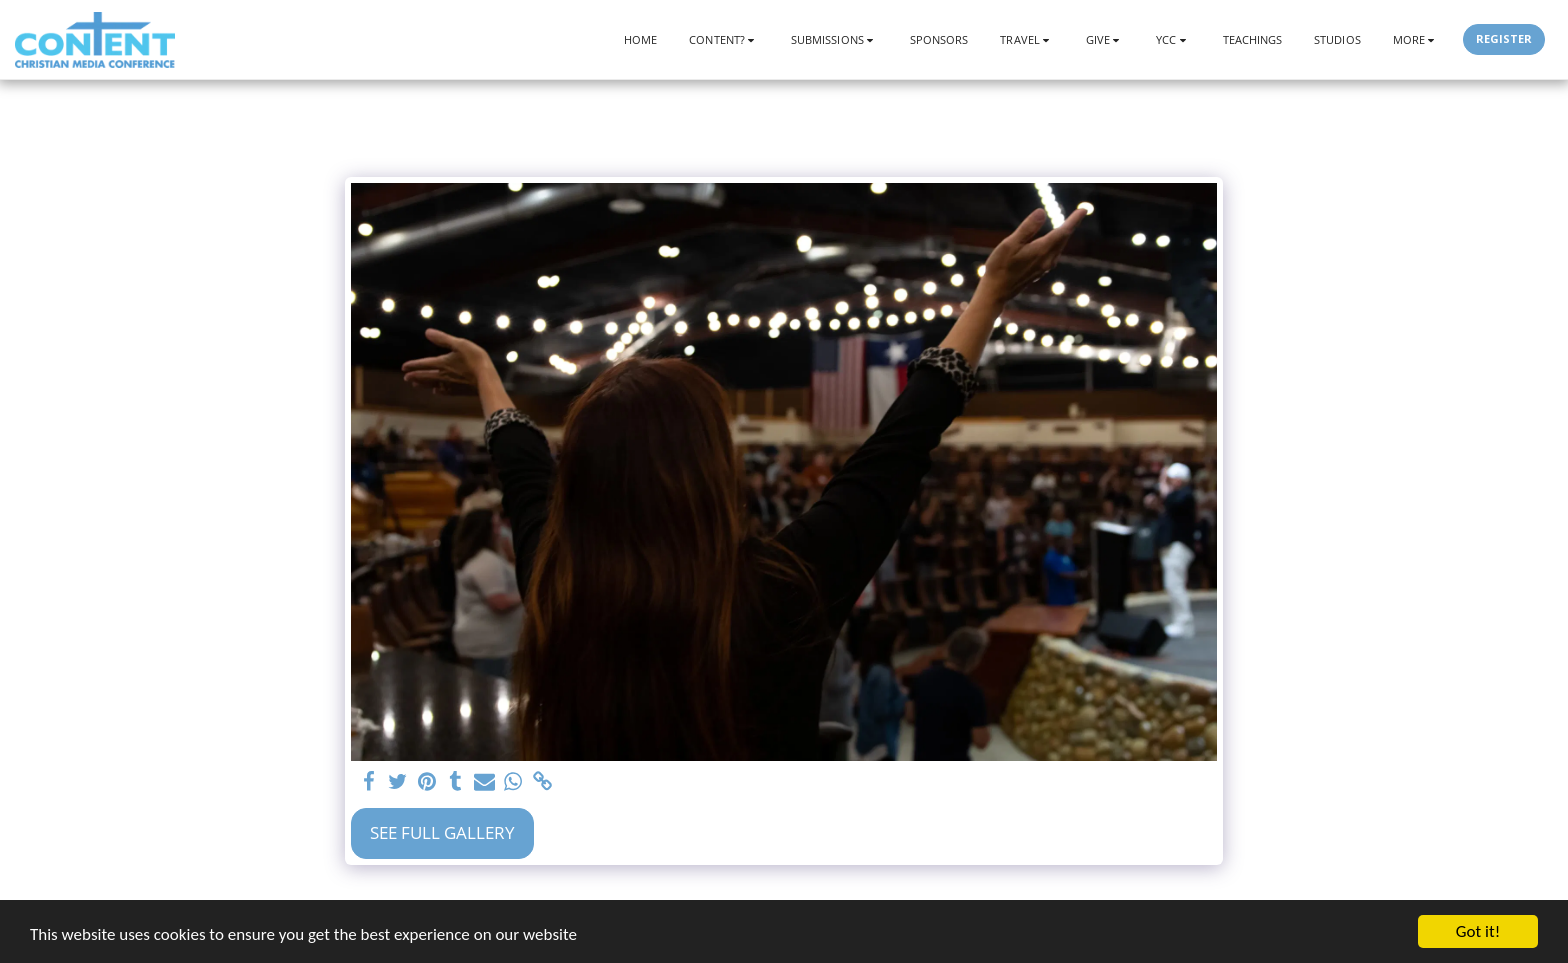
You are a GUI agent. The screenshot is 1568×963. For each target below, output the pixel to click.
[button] (724, 39)
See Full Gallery (442, 832)
